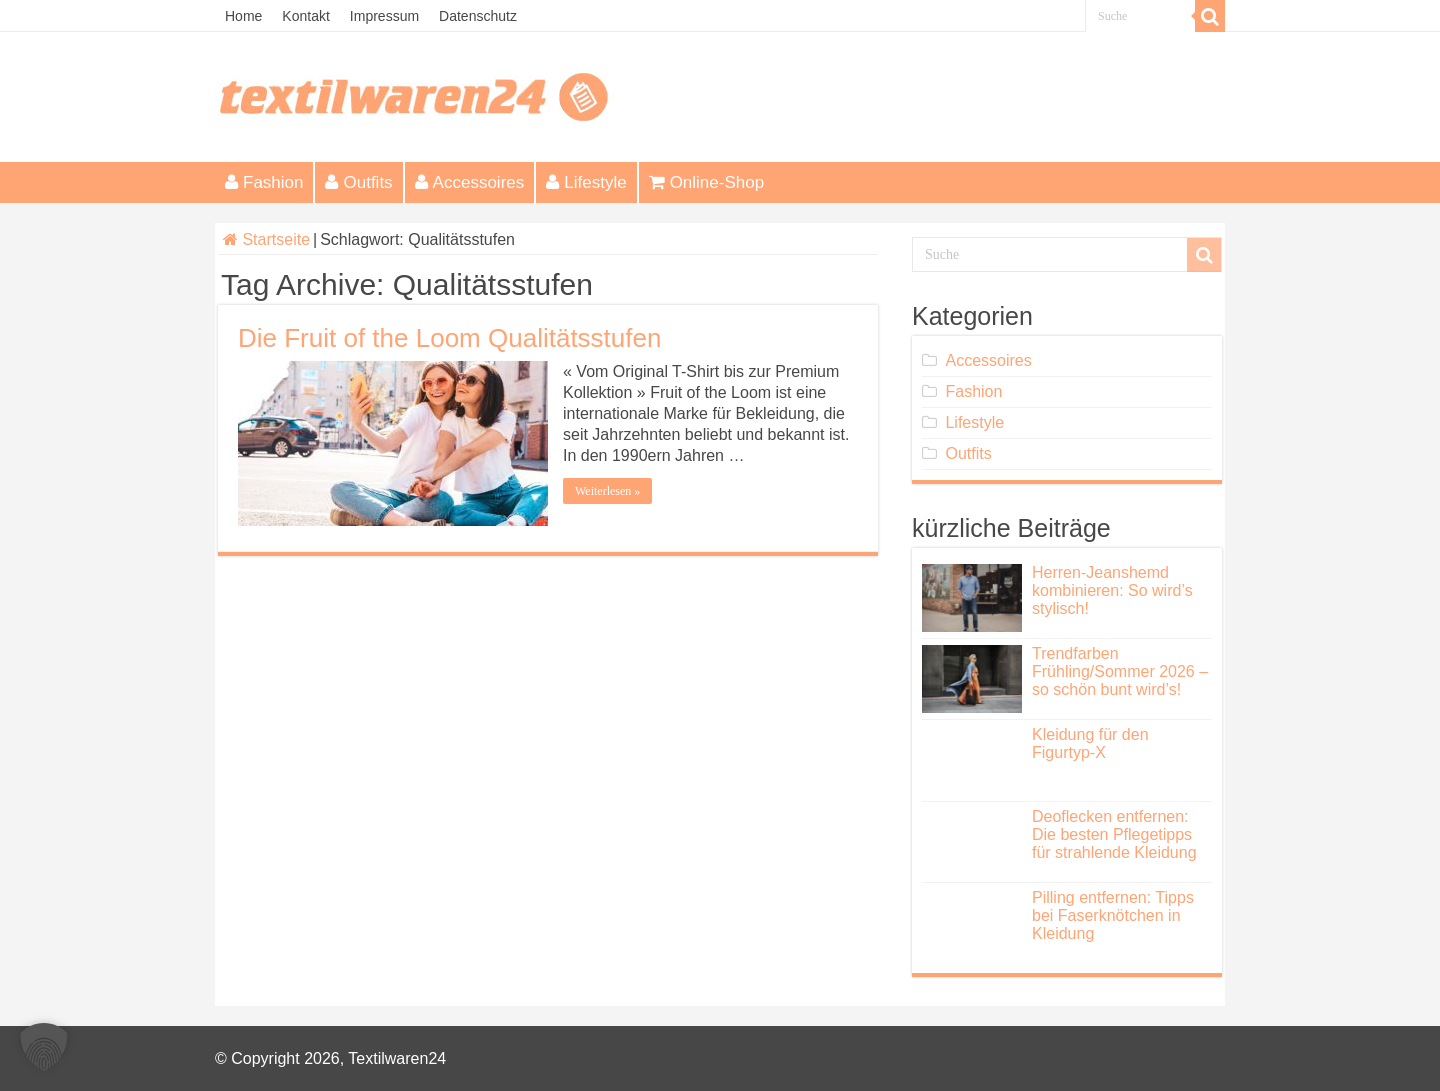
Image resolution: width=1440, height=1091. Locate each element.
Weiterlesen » (607, 491)
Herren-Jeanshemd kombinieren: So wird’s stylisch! (1112, 590)
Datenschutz (478, 16)
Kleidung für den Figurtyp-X (1090, 743)
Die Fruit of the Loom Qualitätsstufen (449, 338)
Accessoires (470, 182)
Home (243, 16)
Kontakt (305, 16)
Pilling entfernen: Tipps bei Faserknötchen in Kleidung (1113, 915)
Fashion (264, 182)
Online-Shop (707, 182)
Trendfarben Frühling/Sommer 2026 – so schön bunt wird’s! (1120, 671)
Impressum (384, 16)
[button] (44, 1047)
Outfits (358, 182)
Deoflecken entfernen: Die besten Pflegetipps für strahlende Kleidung (1114, 834)
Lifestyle (586, 182)
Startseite (266, 239)
